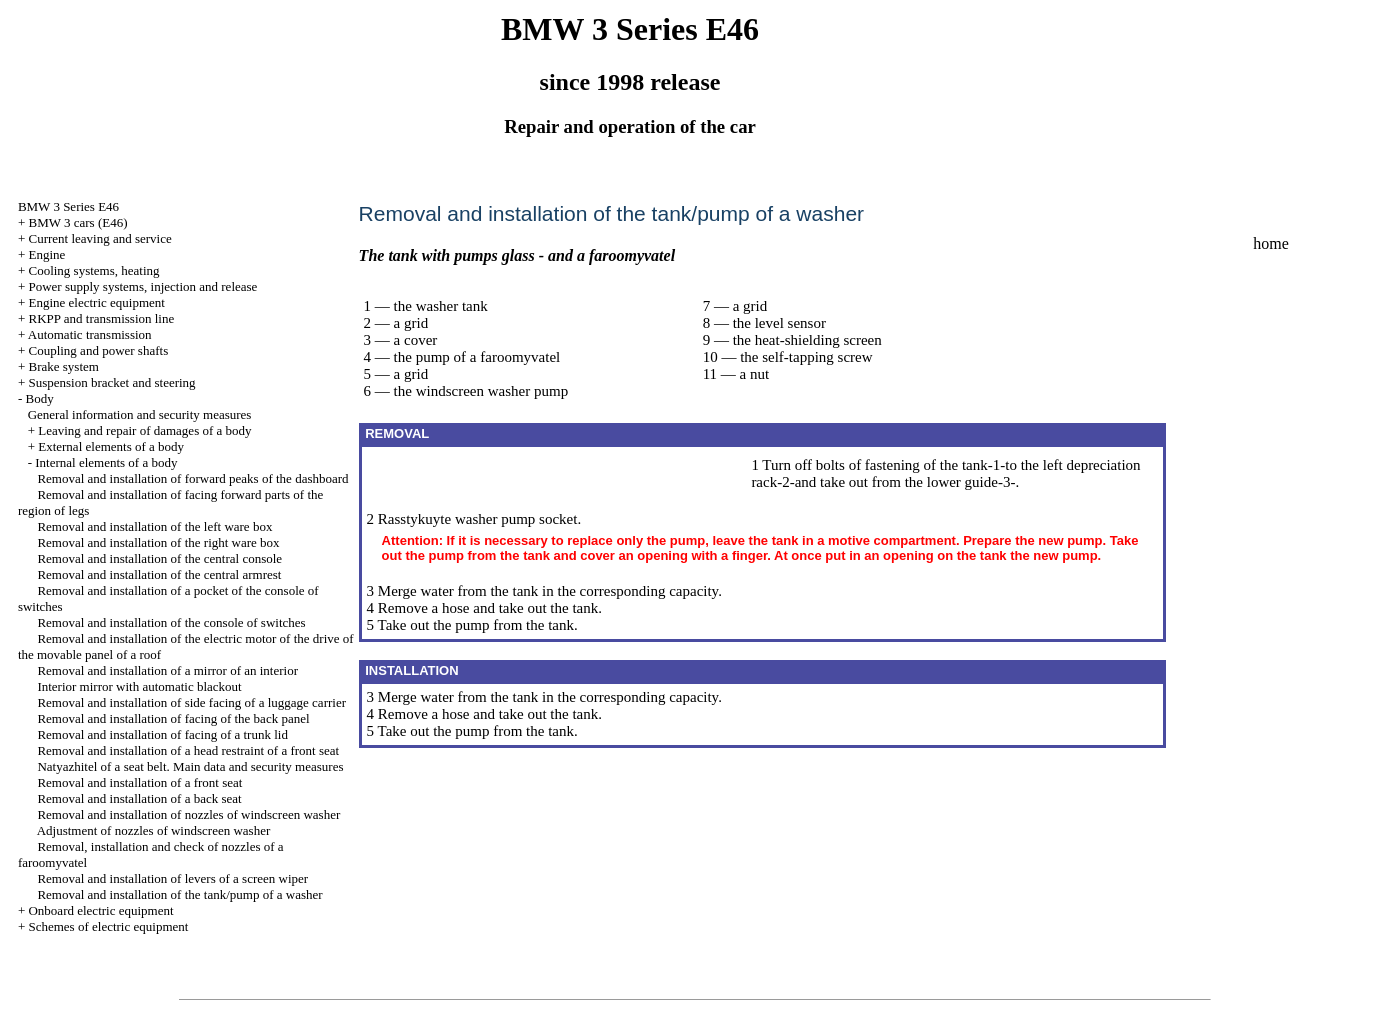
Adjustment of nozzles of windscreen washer (154, 830)
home (1271, 243)
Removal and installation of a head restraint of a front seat (188, 750)
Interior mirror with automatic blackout (139, 686)
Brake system (63, 366)
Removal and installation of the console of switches (171, 622)
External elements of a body (111, 446)
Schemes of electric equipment (108, 926)
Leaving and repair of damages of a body (144, 430)
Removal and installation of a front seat (139, 782)
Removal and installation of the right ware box (158, 542)
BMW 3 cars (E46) (77, 222)
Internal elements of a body (106, 462)
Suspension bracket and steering (111, 382)
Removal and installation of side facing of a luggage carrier (191, 702)
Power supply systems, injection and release (142, 286)
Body (39, 398)
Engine (46, 254)
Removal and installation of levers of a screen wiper (172, 878)
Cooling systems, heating (93, 270)
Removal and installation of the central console (159, 558)
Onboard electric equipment (100, 910)
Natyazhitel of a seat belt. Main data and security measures (190, 766)
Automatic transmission (90, 334)
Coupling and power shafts (98, 350)
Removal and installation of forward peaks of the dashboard (192, 478)
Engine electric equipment (96, 302)
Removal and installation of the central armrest (159, 574)
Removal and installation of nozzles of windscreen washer (188, 814)
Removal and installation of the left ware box (154, 526)
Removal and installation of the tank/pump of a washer (179, 894)
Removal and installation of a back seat (139, 798)
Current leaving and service (99, 238)
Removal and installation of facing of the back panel (173, 718)
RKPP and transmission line (101, 318)
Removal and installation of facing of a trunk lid (162, 734)
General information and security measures (140, 414)
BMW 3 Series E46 (68, 206)
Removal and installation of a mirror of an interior (167, 670)
